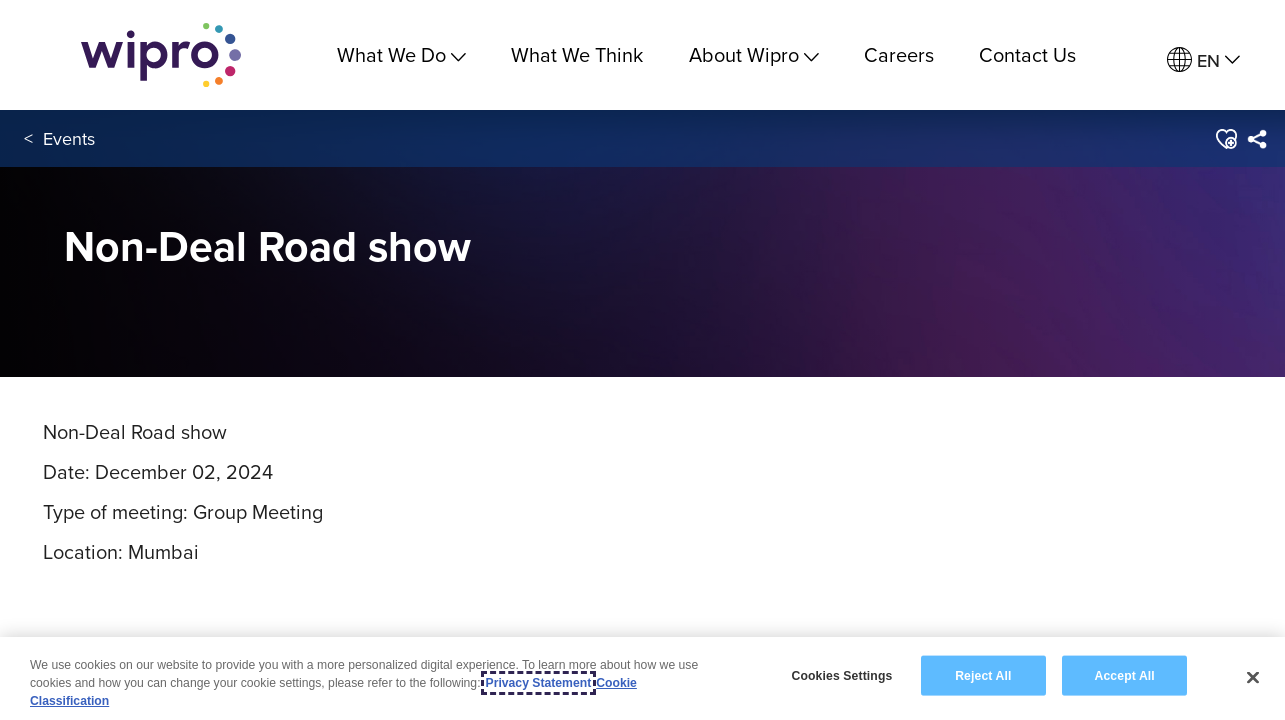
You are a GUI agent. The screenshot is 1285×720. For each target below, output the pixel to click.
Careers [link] (899, 54)
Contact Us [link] (1027, 54)
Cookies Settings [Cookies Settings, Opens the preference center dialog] (842, 675)
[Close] (1253, 677)
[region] (642, 678)
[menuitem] (1203, 60)
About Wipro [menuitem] (754, 54)
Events (69, 138)
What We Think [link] (577, 54)
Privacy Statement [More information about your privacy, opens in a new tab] (539, 683)
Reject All (983, 675)
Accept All (1125, 675)
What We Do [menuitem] (401, 54)
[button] (1224, 139)
